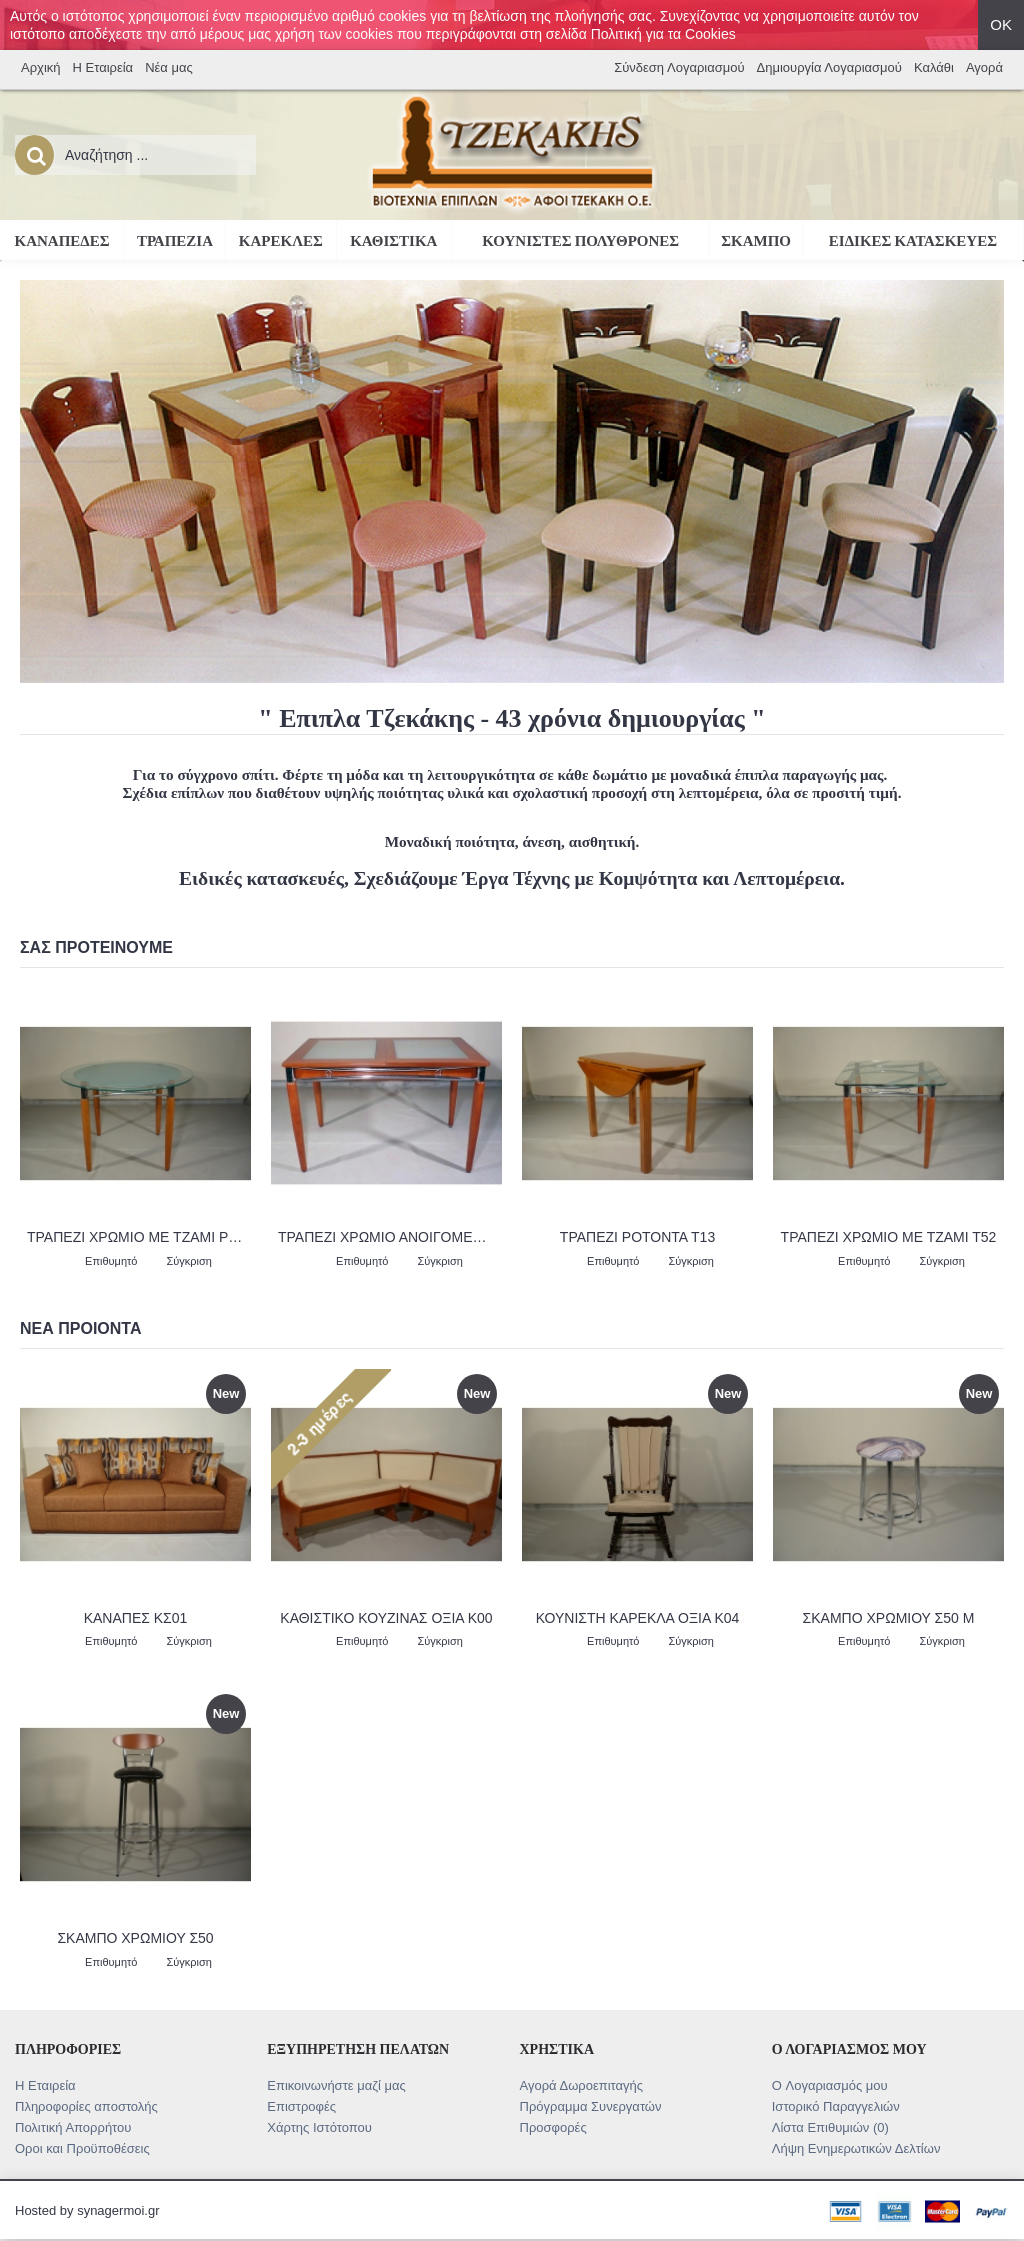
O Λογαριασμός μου (830, 2085)
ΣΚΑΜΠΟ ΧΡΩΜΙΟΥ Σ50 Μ (889, 1618)
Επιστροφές (301, 2106)
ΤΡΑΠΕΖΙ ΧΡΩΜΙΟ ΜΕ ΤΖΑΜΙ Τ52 (889, 1237)
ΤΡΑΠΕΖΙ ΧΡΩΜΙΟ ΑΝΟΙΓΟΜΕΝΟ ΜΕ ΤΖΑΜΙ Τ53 (390, 1237)
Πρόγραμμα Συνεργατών (591, 2106)
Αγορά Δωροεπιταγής (582, 2085)
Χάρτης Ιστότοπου (319, 2127)
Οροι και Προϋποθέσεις (82, 2148)
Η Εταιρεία (45, 2085)
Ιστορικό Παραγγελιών (836, 2106)
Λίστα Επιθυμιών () (830, 2127)
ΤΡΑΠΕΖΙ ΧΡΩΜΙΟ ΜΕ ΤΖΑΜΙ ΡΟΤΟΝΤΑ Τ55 (139, 1237)
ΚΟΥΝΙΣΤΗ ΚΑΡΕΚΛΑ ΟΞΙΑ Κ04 (638, 1618)
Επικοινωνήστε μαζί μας (336, 2085)
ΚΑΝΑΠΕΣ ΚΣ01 (136, 1618)
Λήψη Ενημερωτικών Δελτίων (856, 2148)
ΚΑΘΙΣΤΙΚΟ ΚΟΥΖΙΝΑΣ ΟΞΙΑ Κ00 (386, 1618)
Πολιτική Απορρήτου (73, 2127)
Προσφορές (553, 2127)
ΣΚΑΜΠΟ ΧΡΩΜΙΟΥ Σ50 (135, 1938)
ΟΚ (1001, 24)
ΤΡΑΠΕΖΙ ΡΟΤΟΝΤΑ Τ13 (637, 1237)
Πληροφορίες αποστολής (86, 2106)
